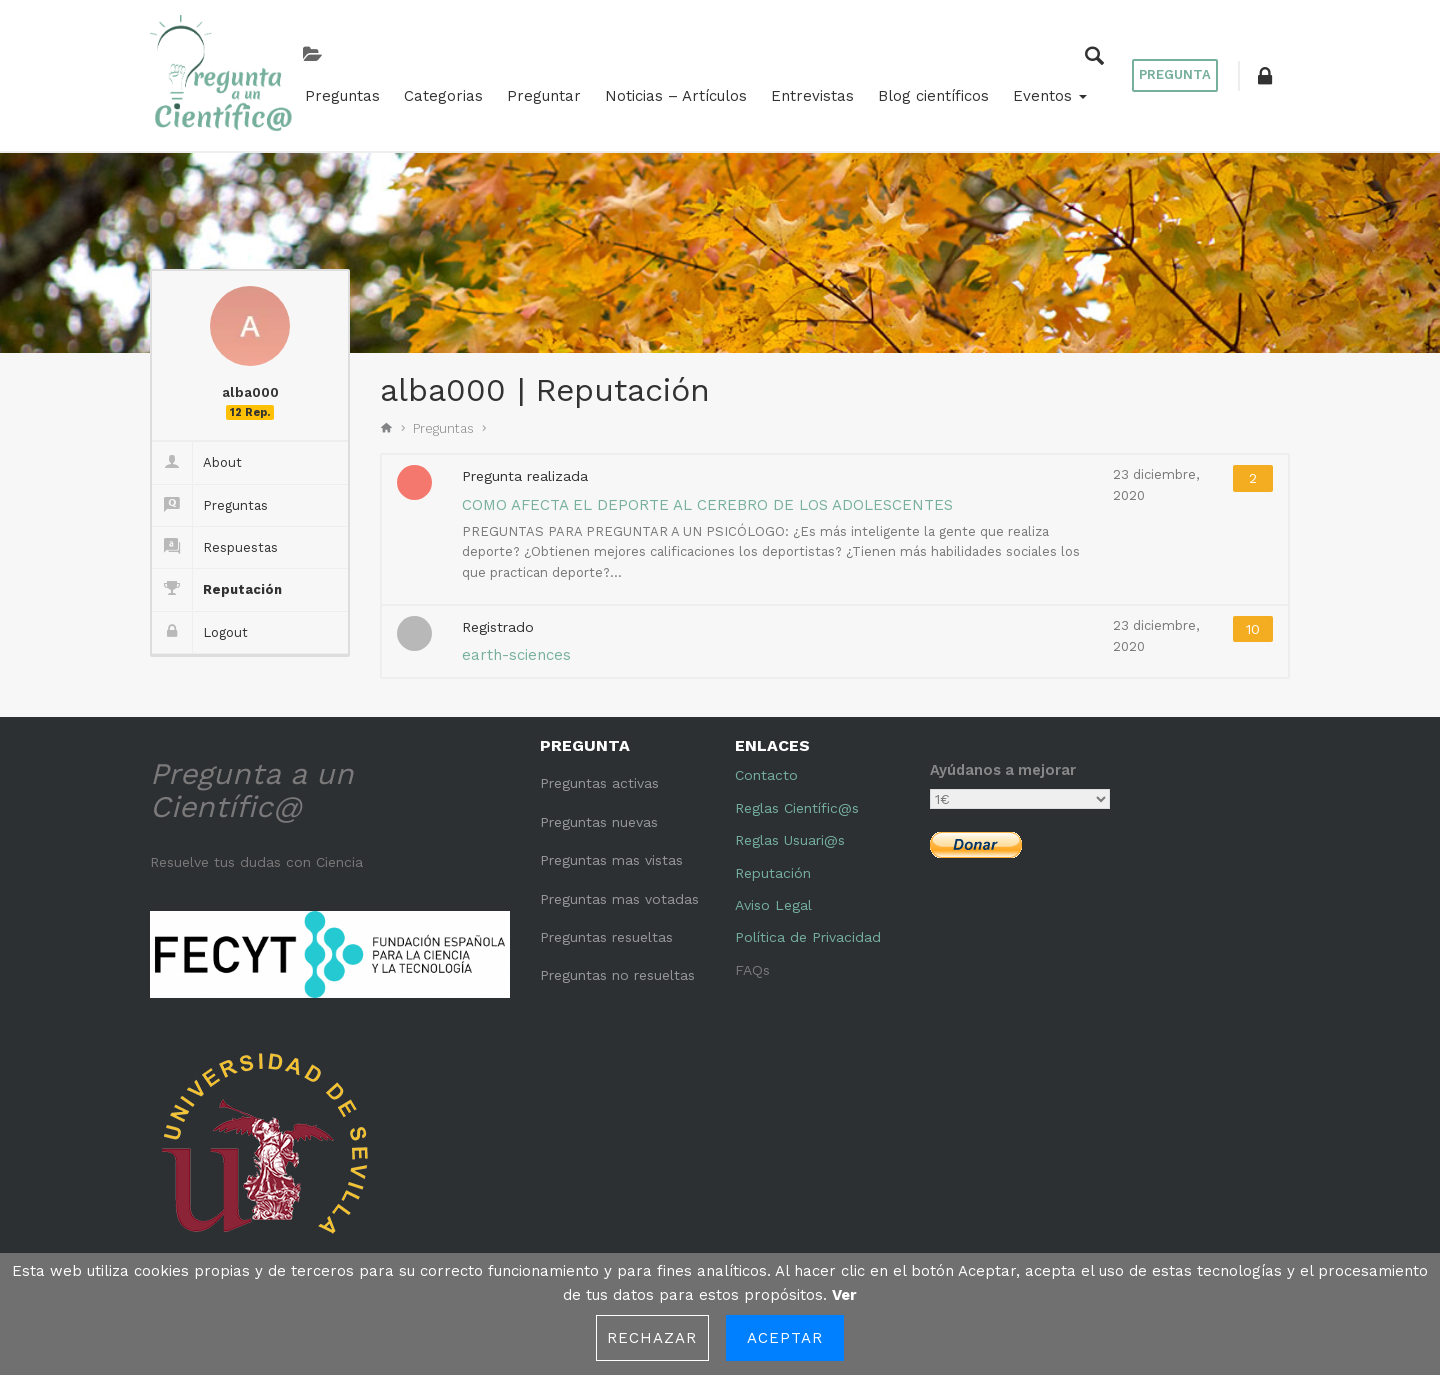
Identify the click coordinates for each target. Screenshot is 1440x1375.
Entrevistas (804, 92)
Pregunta (1175, 71)
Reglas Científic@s (797, 801)
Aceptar (785, 1338)
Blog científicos (925, 92)
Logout (200, 625)
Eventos (1042, 92)
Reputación (217, 582)
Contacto (766, 768)
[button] (1265, 72)
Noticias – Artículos (668, 92)
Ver (844, 1295)
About (197, 455)
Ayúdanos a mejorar (1003, 763)
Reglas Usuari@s (790, 833)
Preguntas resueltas (606, 930)
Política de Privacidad (808, 930)
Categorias (435, 92)
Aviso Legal (773, 898)
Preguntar (536, 92)
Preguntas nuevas (599, 815)
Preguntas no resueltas (617, 968)
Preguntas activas (599, 776)
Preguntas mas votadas (619, 891)
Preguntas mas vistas (611, 853)
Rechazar (652, 1338)
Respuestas (215, 540)
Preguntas (334, 92)
